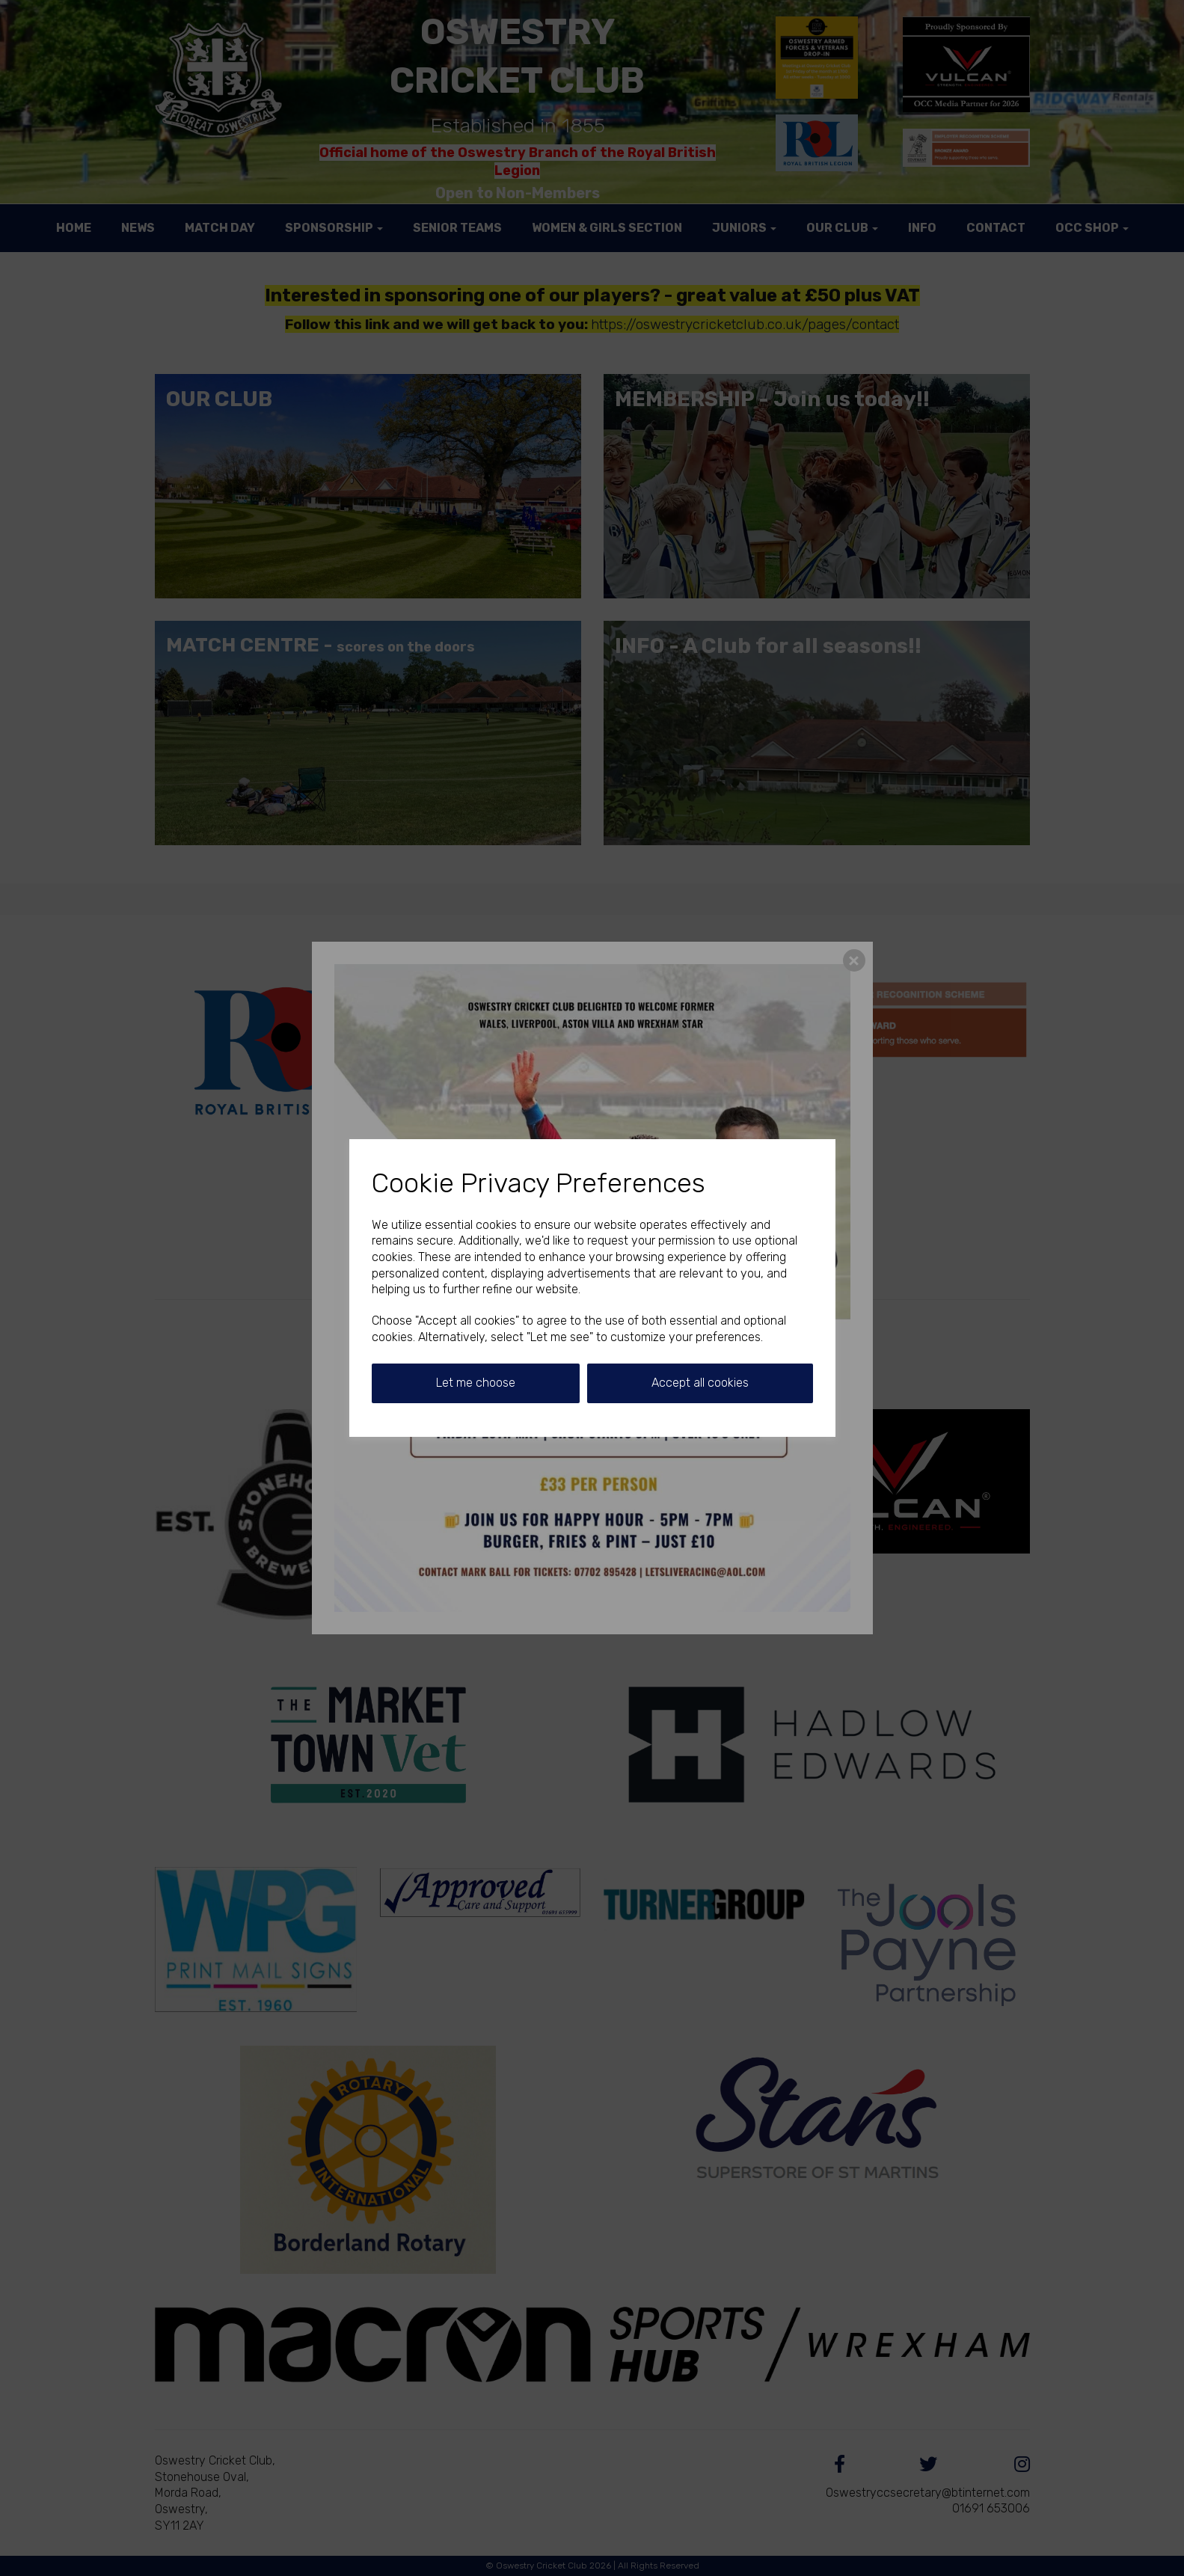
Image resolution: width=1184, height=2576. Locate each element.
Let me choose (475, 1383)
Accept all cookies (700, 1383)
